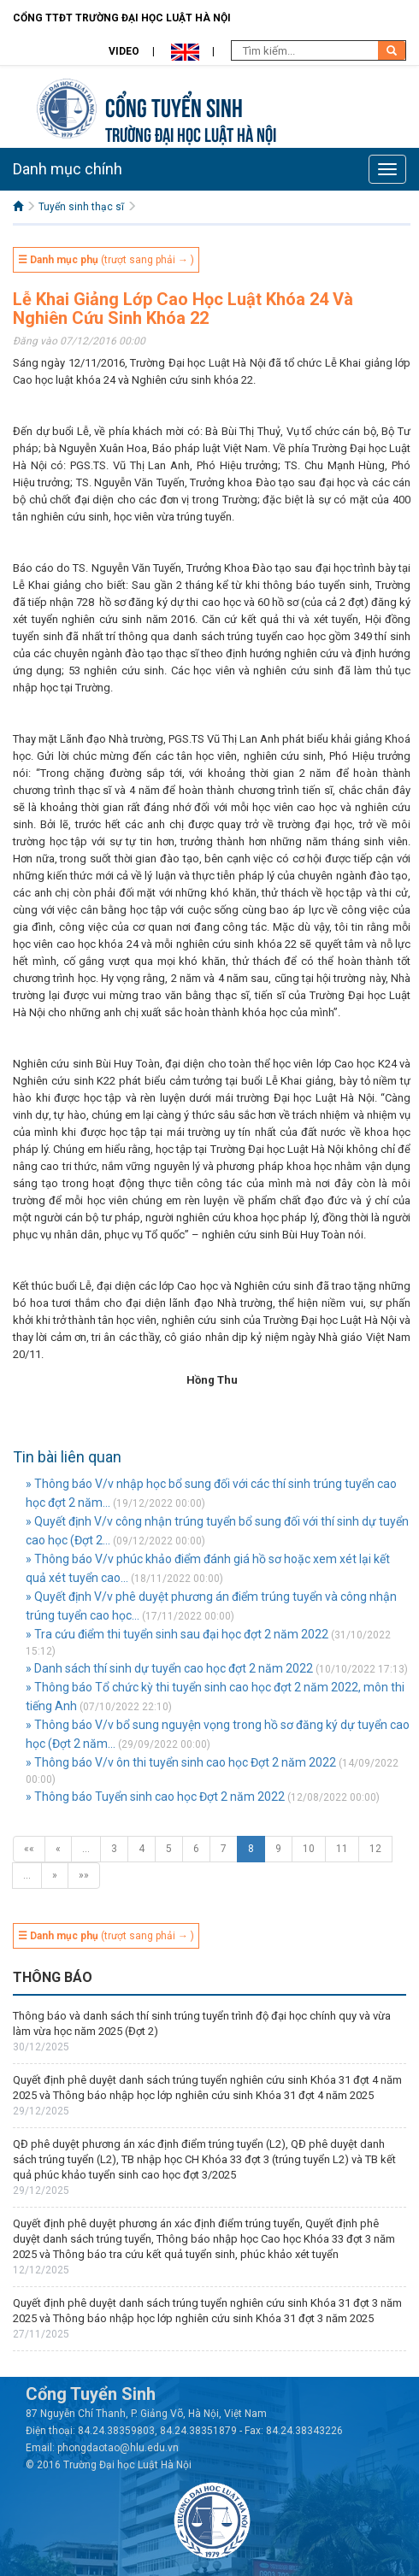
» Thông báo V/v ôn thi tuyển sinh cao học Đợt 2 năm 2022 (181, 1762)
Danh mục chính (67, 169)
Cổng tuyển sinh (174, 105)
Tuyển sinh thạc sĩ (81, 207)
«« (29, 1849)
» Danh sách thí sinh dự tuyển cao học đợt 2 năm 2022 (169, 1668)
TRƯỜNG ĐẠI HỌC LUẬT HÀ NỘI (190, 133)
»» (84, 1875)
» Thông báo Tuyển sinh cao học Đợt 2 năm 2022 (155, 1796)
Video (124, 51)
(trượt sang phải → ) (106, 260)
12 (375, 1849)
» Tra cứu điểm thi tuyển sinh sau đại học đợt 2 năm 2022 (177, 1634)
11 (342, 1849)
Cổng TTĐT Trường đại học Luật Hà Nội (122, 18)
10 (309, 1849)
